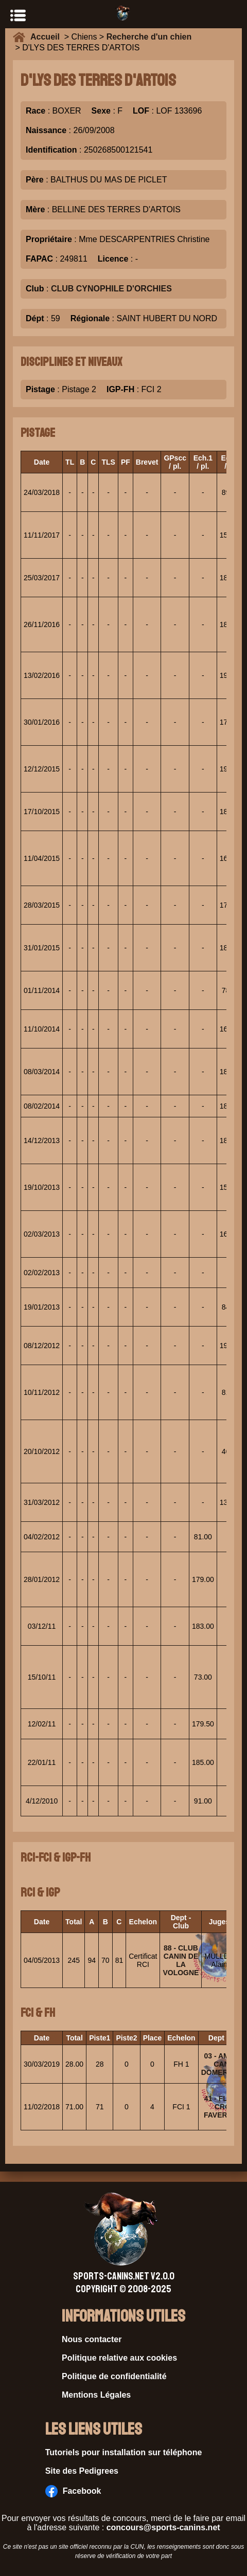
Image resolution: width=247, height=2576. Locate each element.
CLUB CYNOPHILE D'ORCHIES (111, 288)
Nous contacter (91, 2339)
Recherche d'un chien (149, 36)
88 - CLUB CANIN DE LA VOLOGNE (181, 1960)
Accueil (47, 36)
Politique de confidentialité (114, 2376)
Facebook (73, 2491)
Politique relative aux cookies (119, 2357)
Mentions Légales (96, 2394)
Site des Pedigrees (81, 2471)
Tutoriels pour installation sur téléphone (123, 2452)
